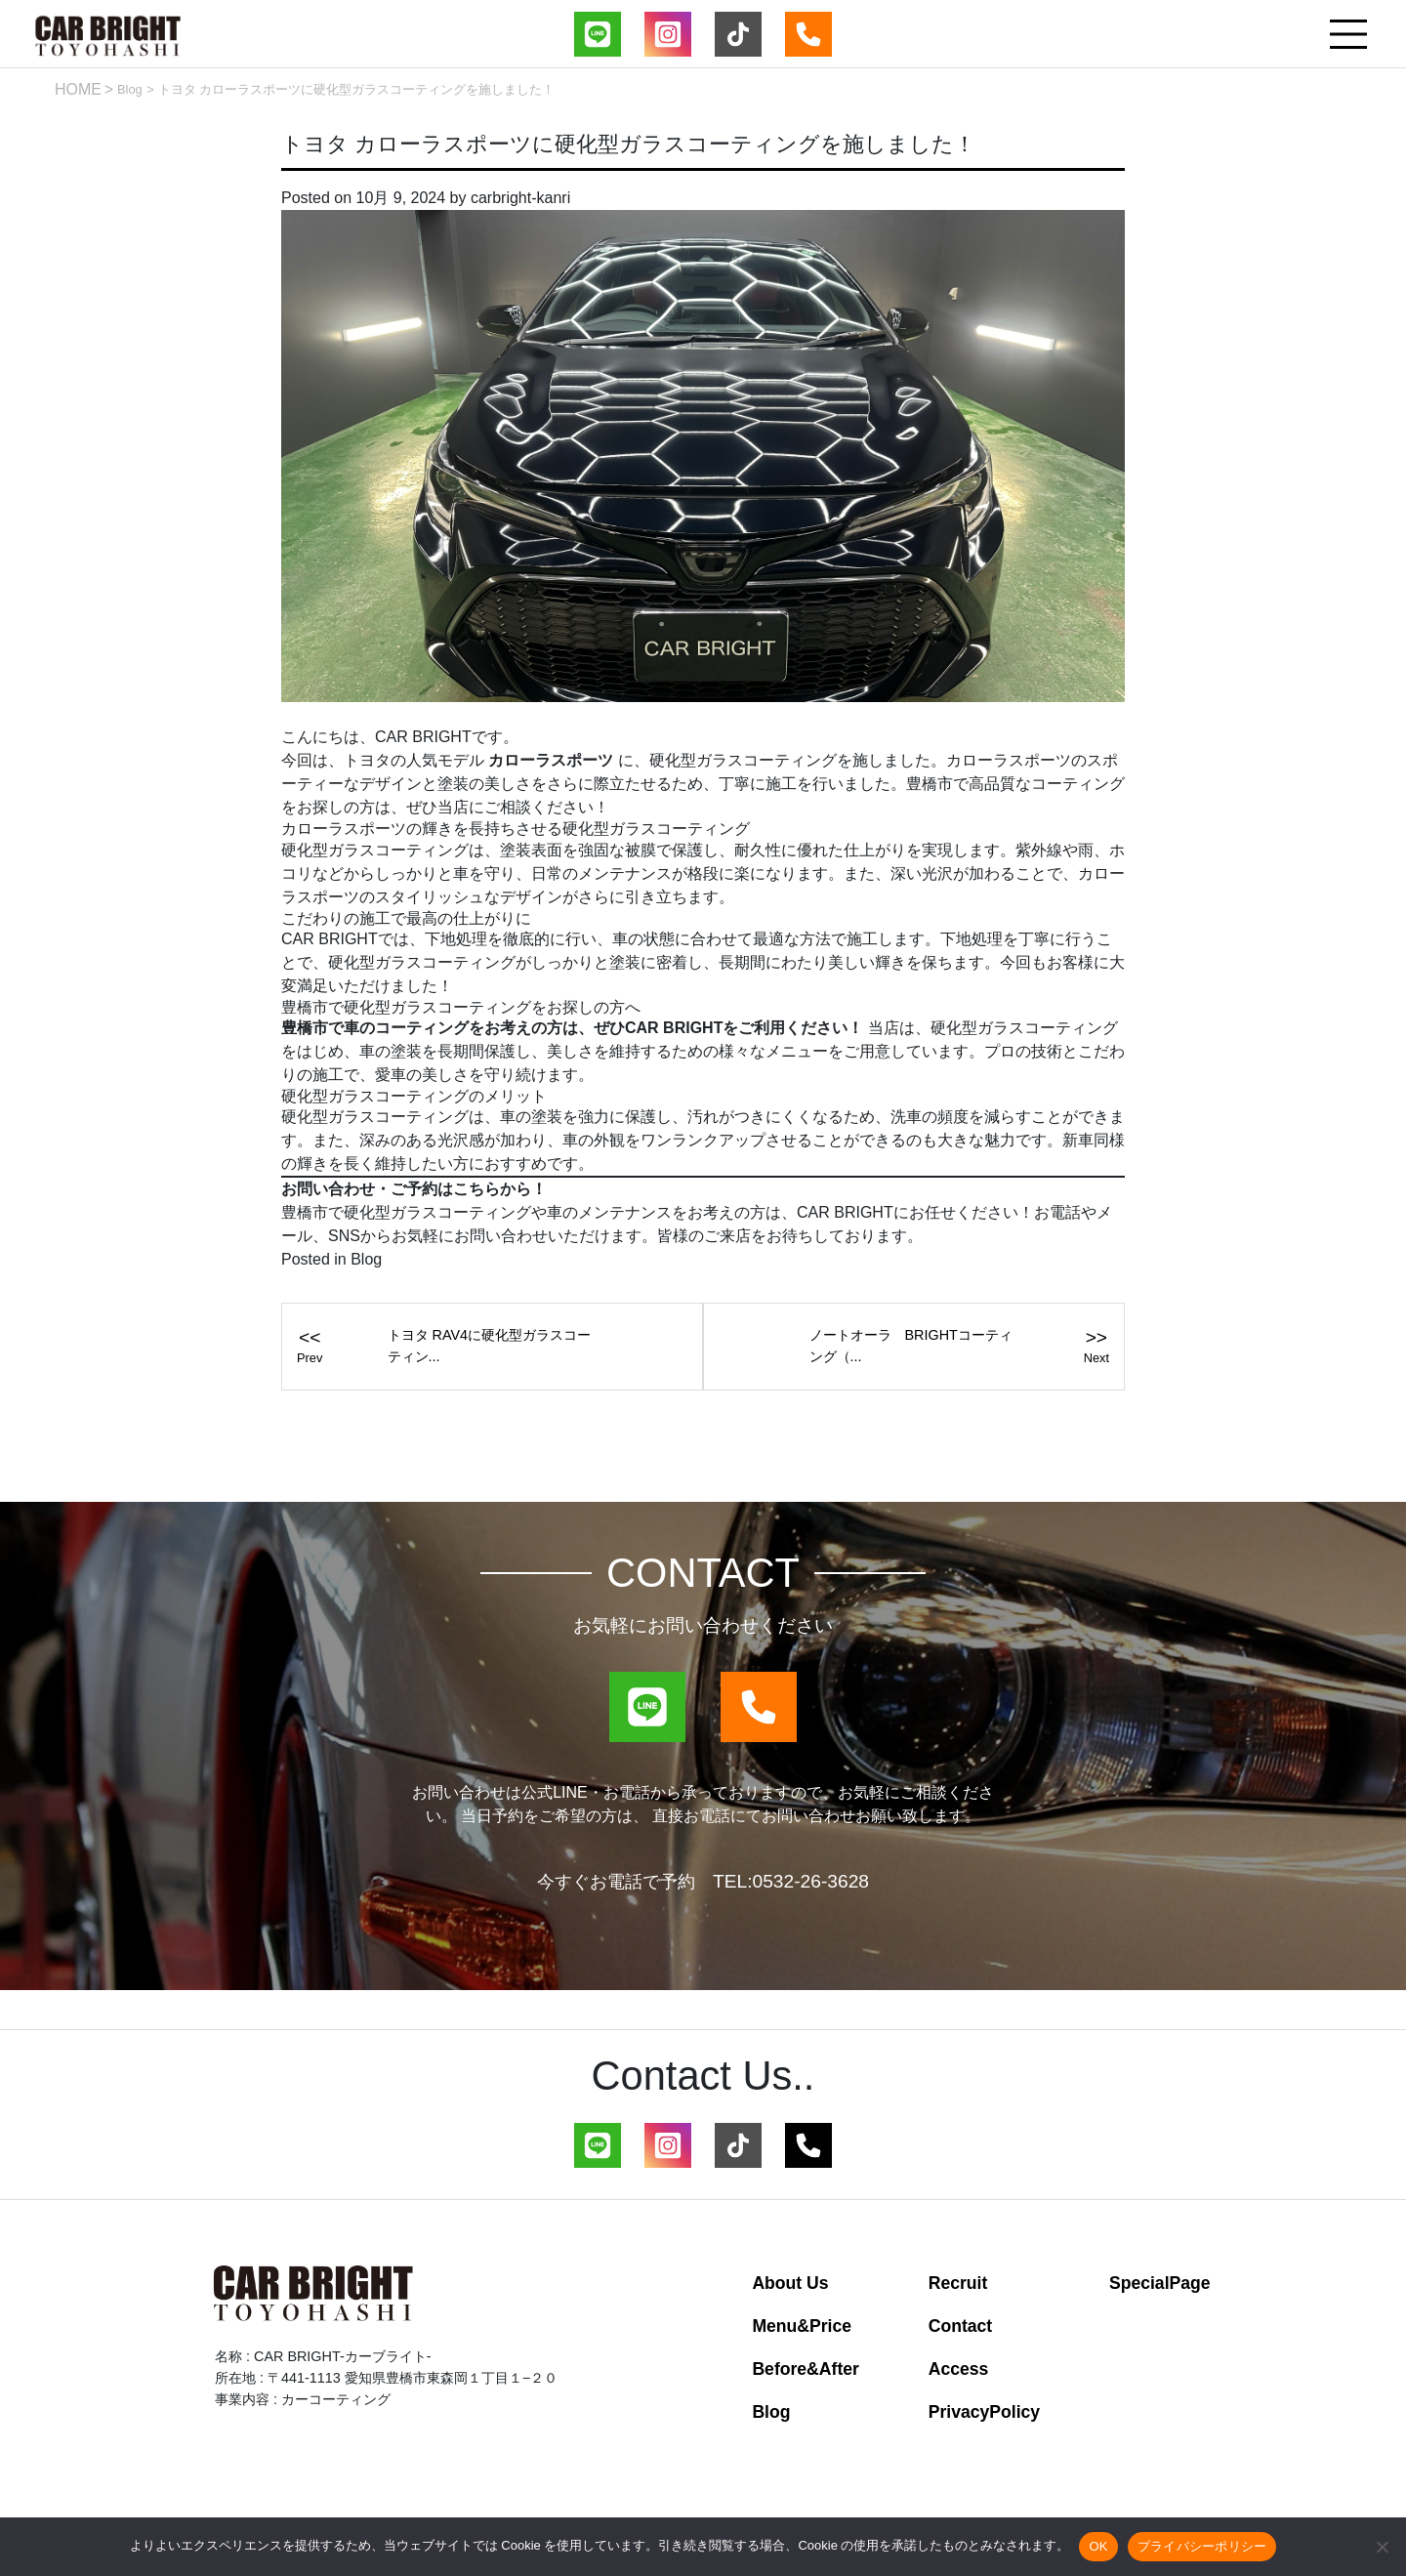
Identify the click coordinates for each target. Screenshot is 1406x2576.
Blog (130, 89)
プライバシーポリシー (1202, 2546)
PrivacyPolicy (984, 2412)
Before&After (805, 2369)
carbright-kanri (520, 197)
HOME (78, 89)
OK (1098, 2546)
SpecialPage (1160, 2283)
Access (959, 2369)
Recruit (958, 2283)
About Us (790, 2283)
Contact (961, 2326)
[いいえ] (1381, 2546)
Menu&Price (801, 2326)
